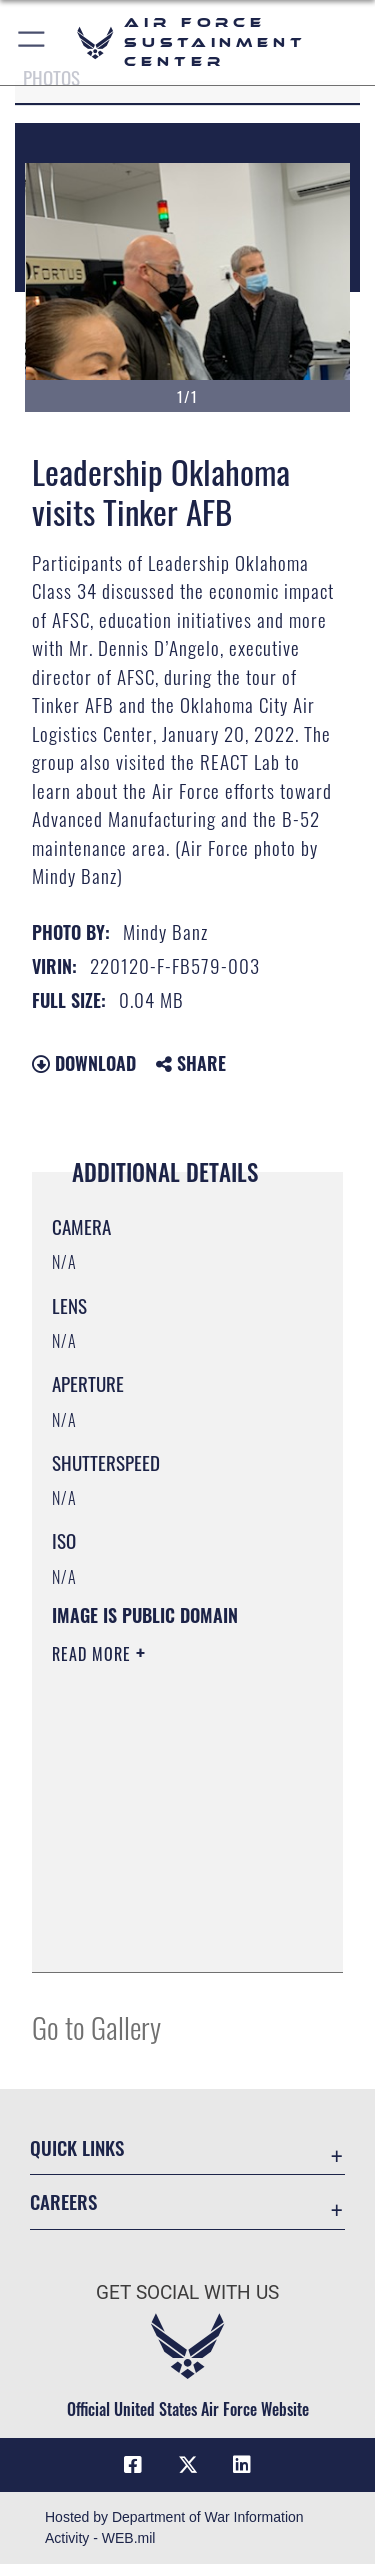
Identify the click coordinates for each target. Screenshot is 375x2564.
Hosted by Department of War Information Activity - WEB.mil (174, 2527)
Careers (63, 2201)
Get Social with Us (187, 2292)
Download (84, 1063)
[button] (32, 42)
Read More (94, 1654)
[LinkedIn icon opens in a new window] (242, 2465)
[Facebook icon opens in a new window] (133, 2465)
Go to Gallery (96, 2026)
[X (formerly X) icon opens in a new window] (188, 2465)
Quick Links (77, 2147)
